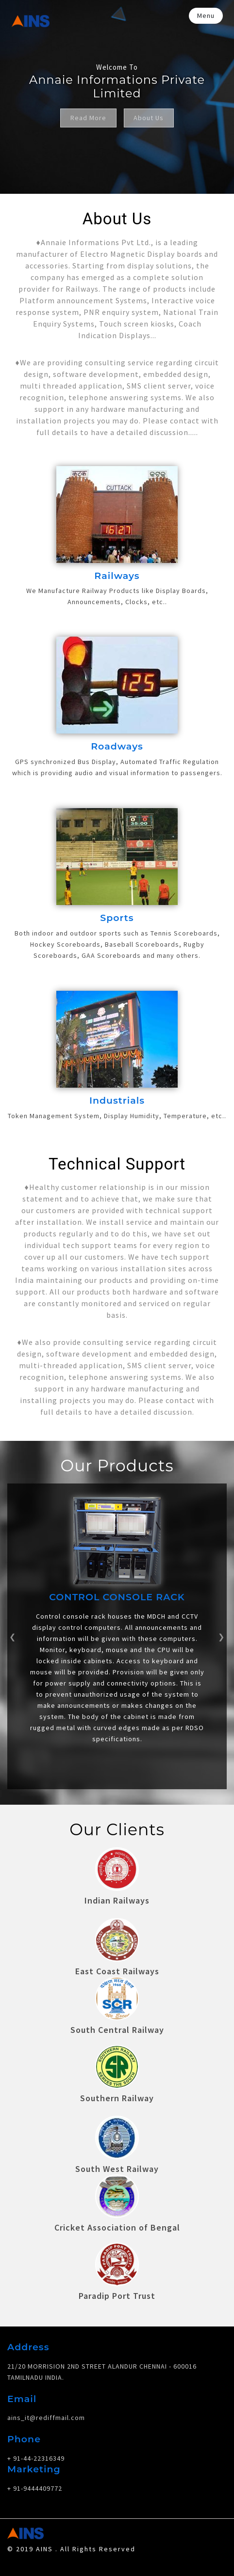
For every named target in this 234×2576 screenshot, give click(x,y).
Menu (206, 15)
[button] (12, 1634)
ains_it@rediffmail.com (46, 2414)
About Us (149, 117)
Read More (88, 117)
